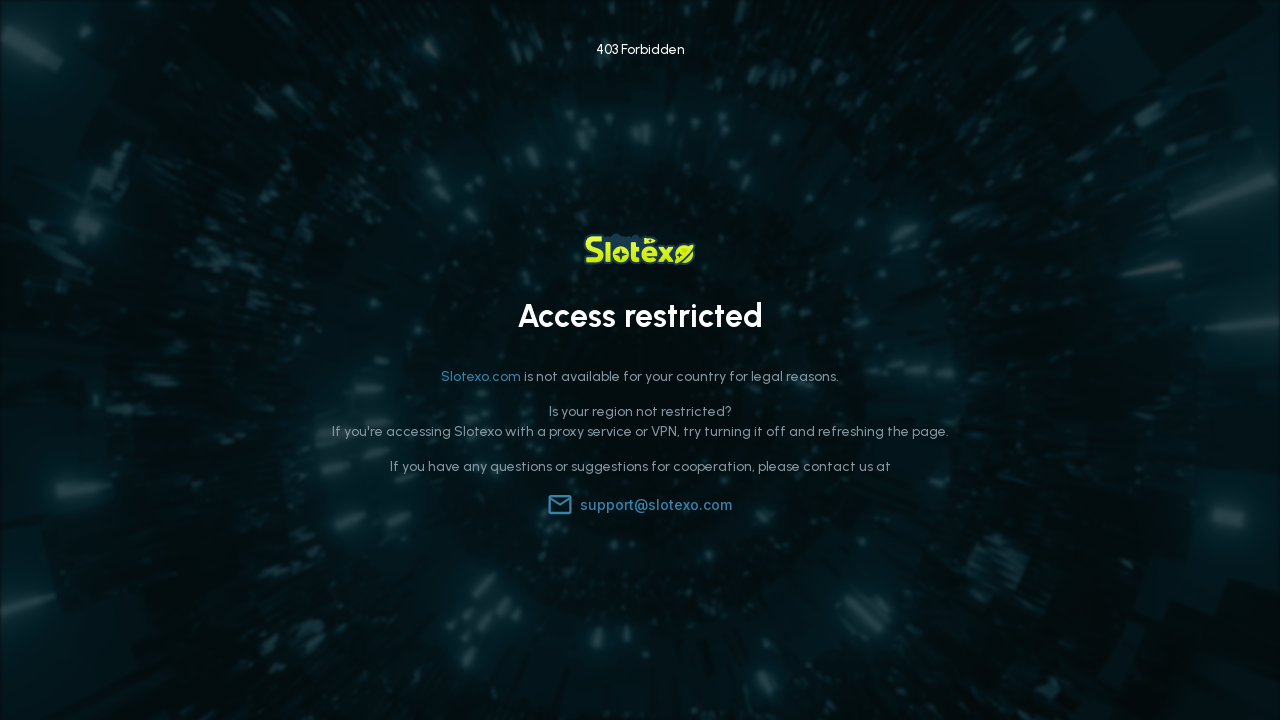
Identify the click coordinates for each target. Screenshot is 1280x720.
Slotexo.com (481, 376)
